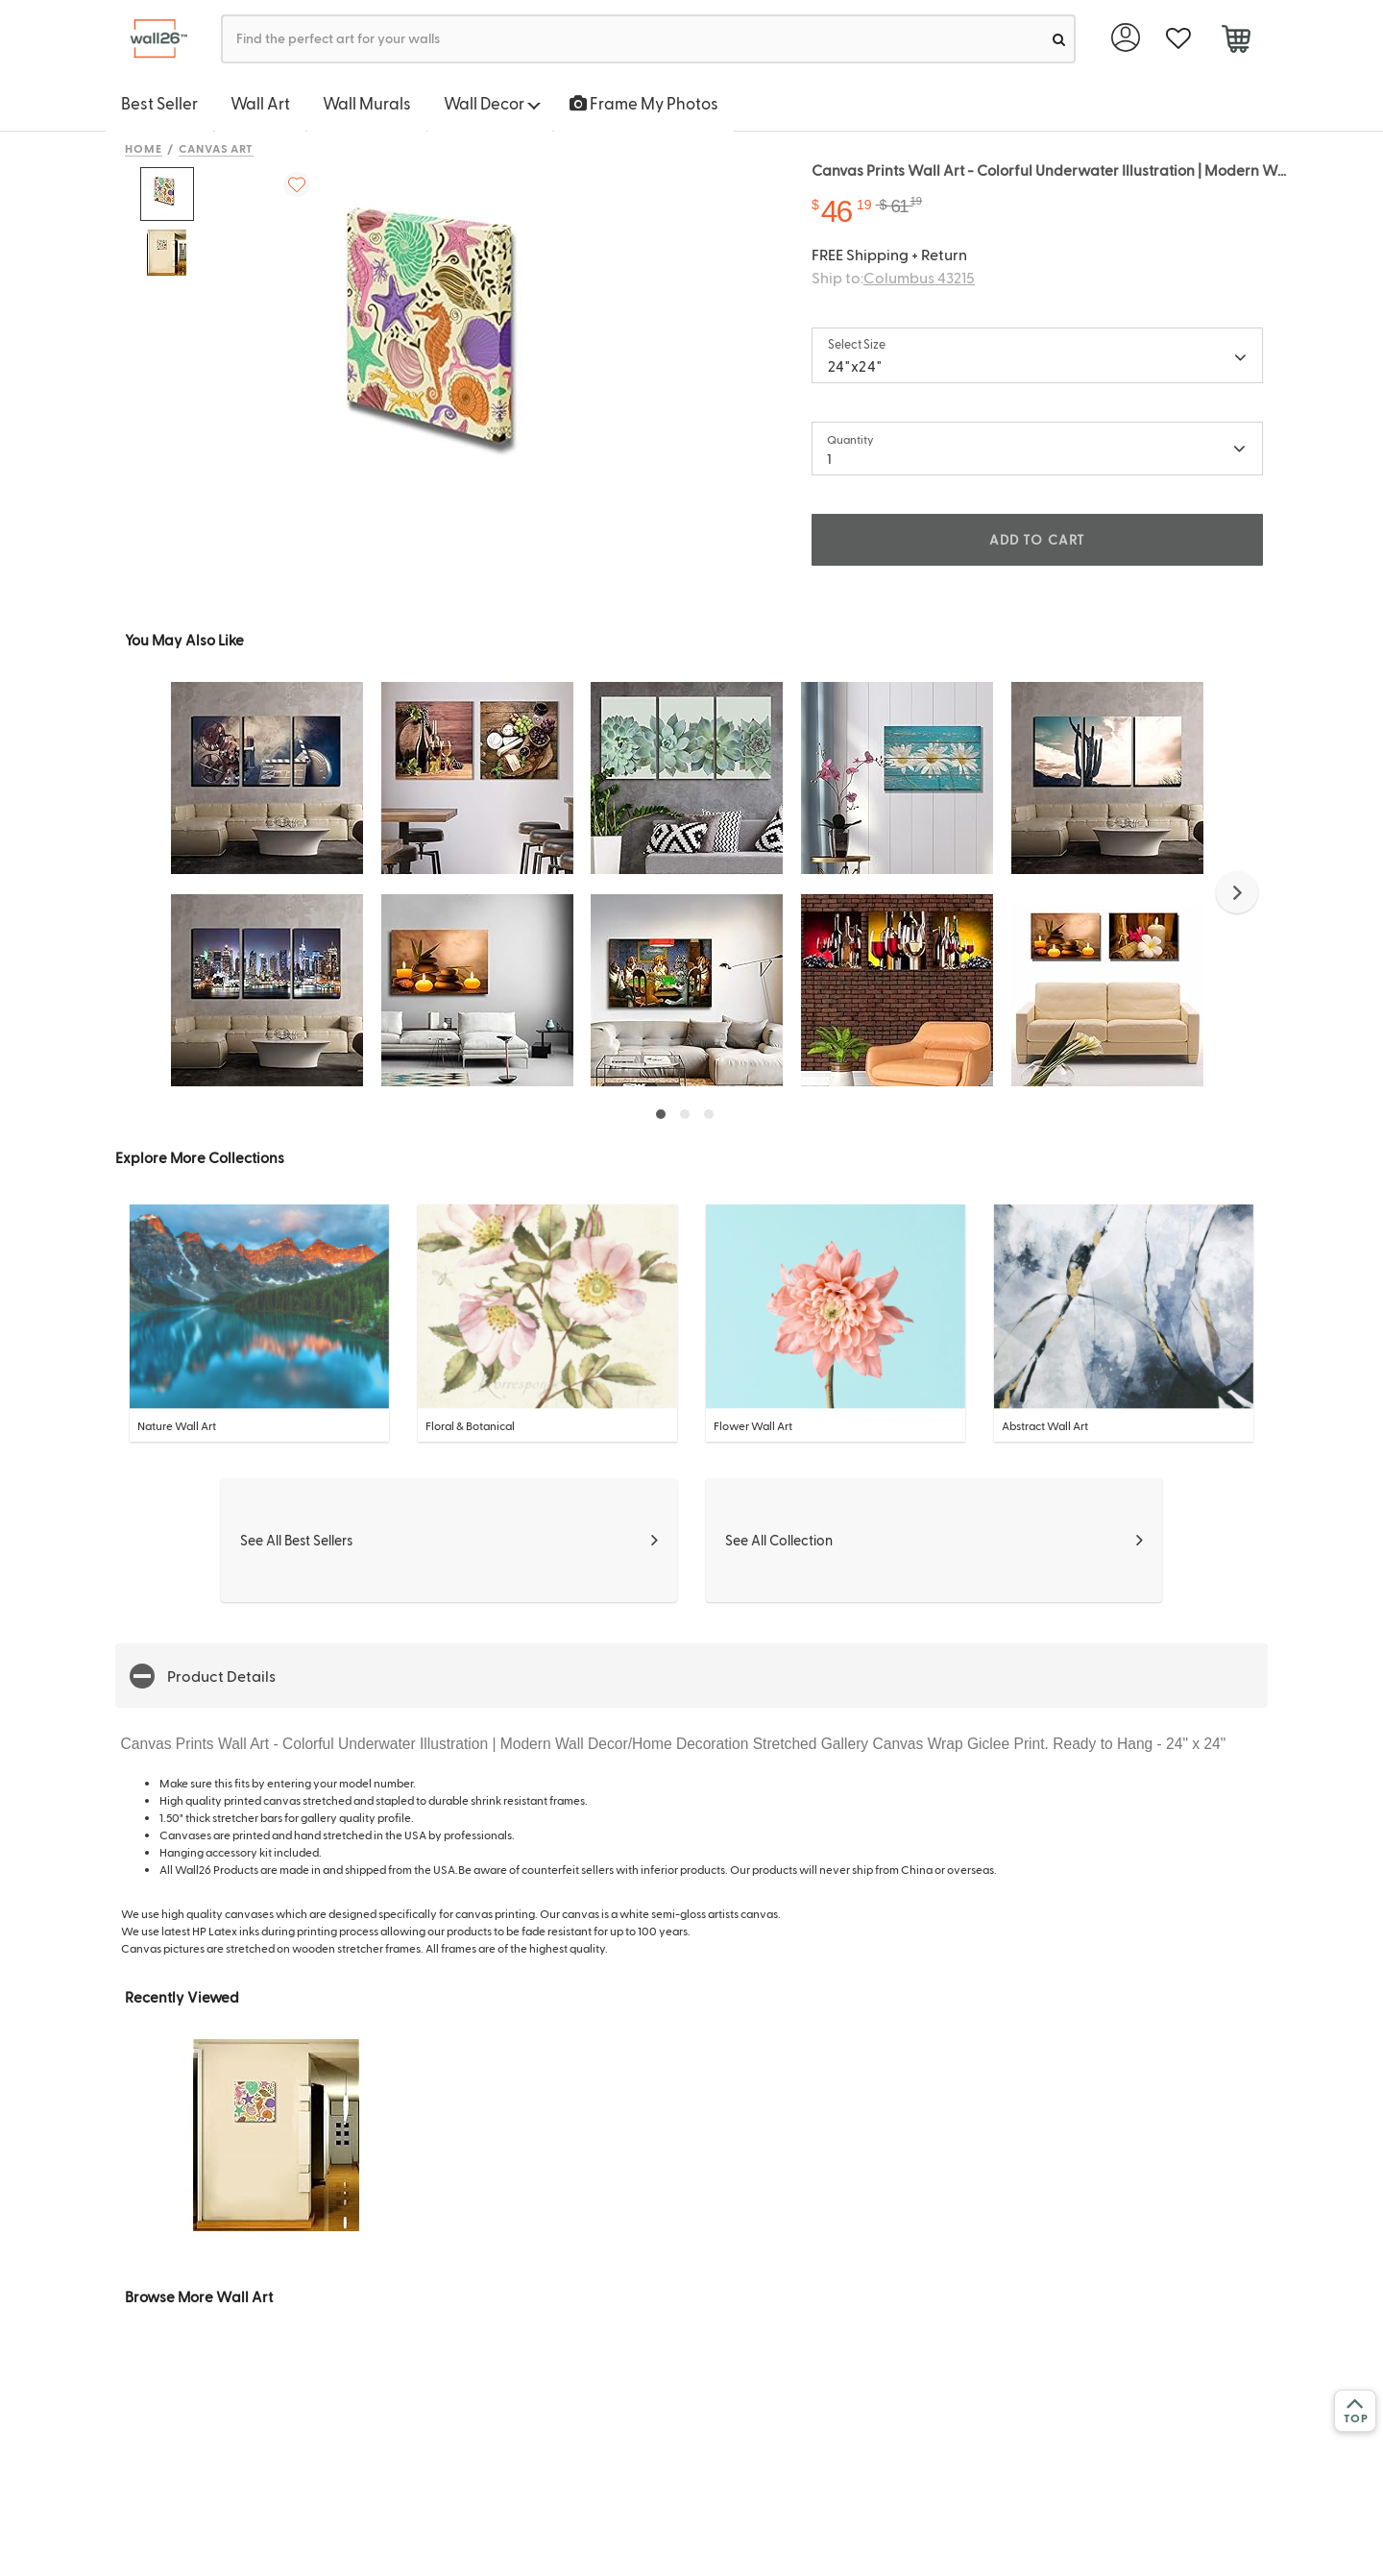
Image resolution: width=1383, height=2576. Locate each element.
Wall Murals (367, 102)
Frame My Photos (644, 102)
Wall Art (260, 102)
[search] (1059, 38)
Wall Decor (492, 102)
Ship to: (893, 277)
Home (143, 148)
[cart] (1235, 41)
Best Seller (159, 102)
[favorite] (1177, 39)
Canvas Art (217, 148)
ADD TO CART (1037, 539)
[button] (1237, 892)
